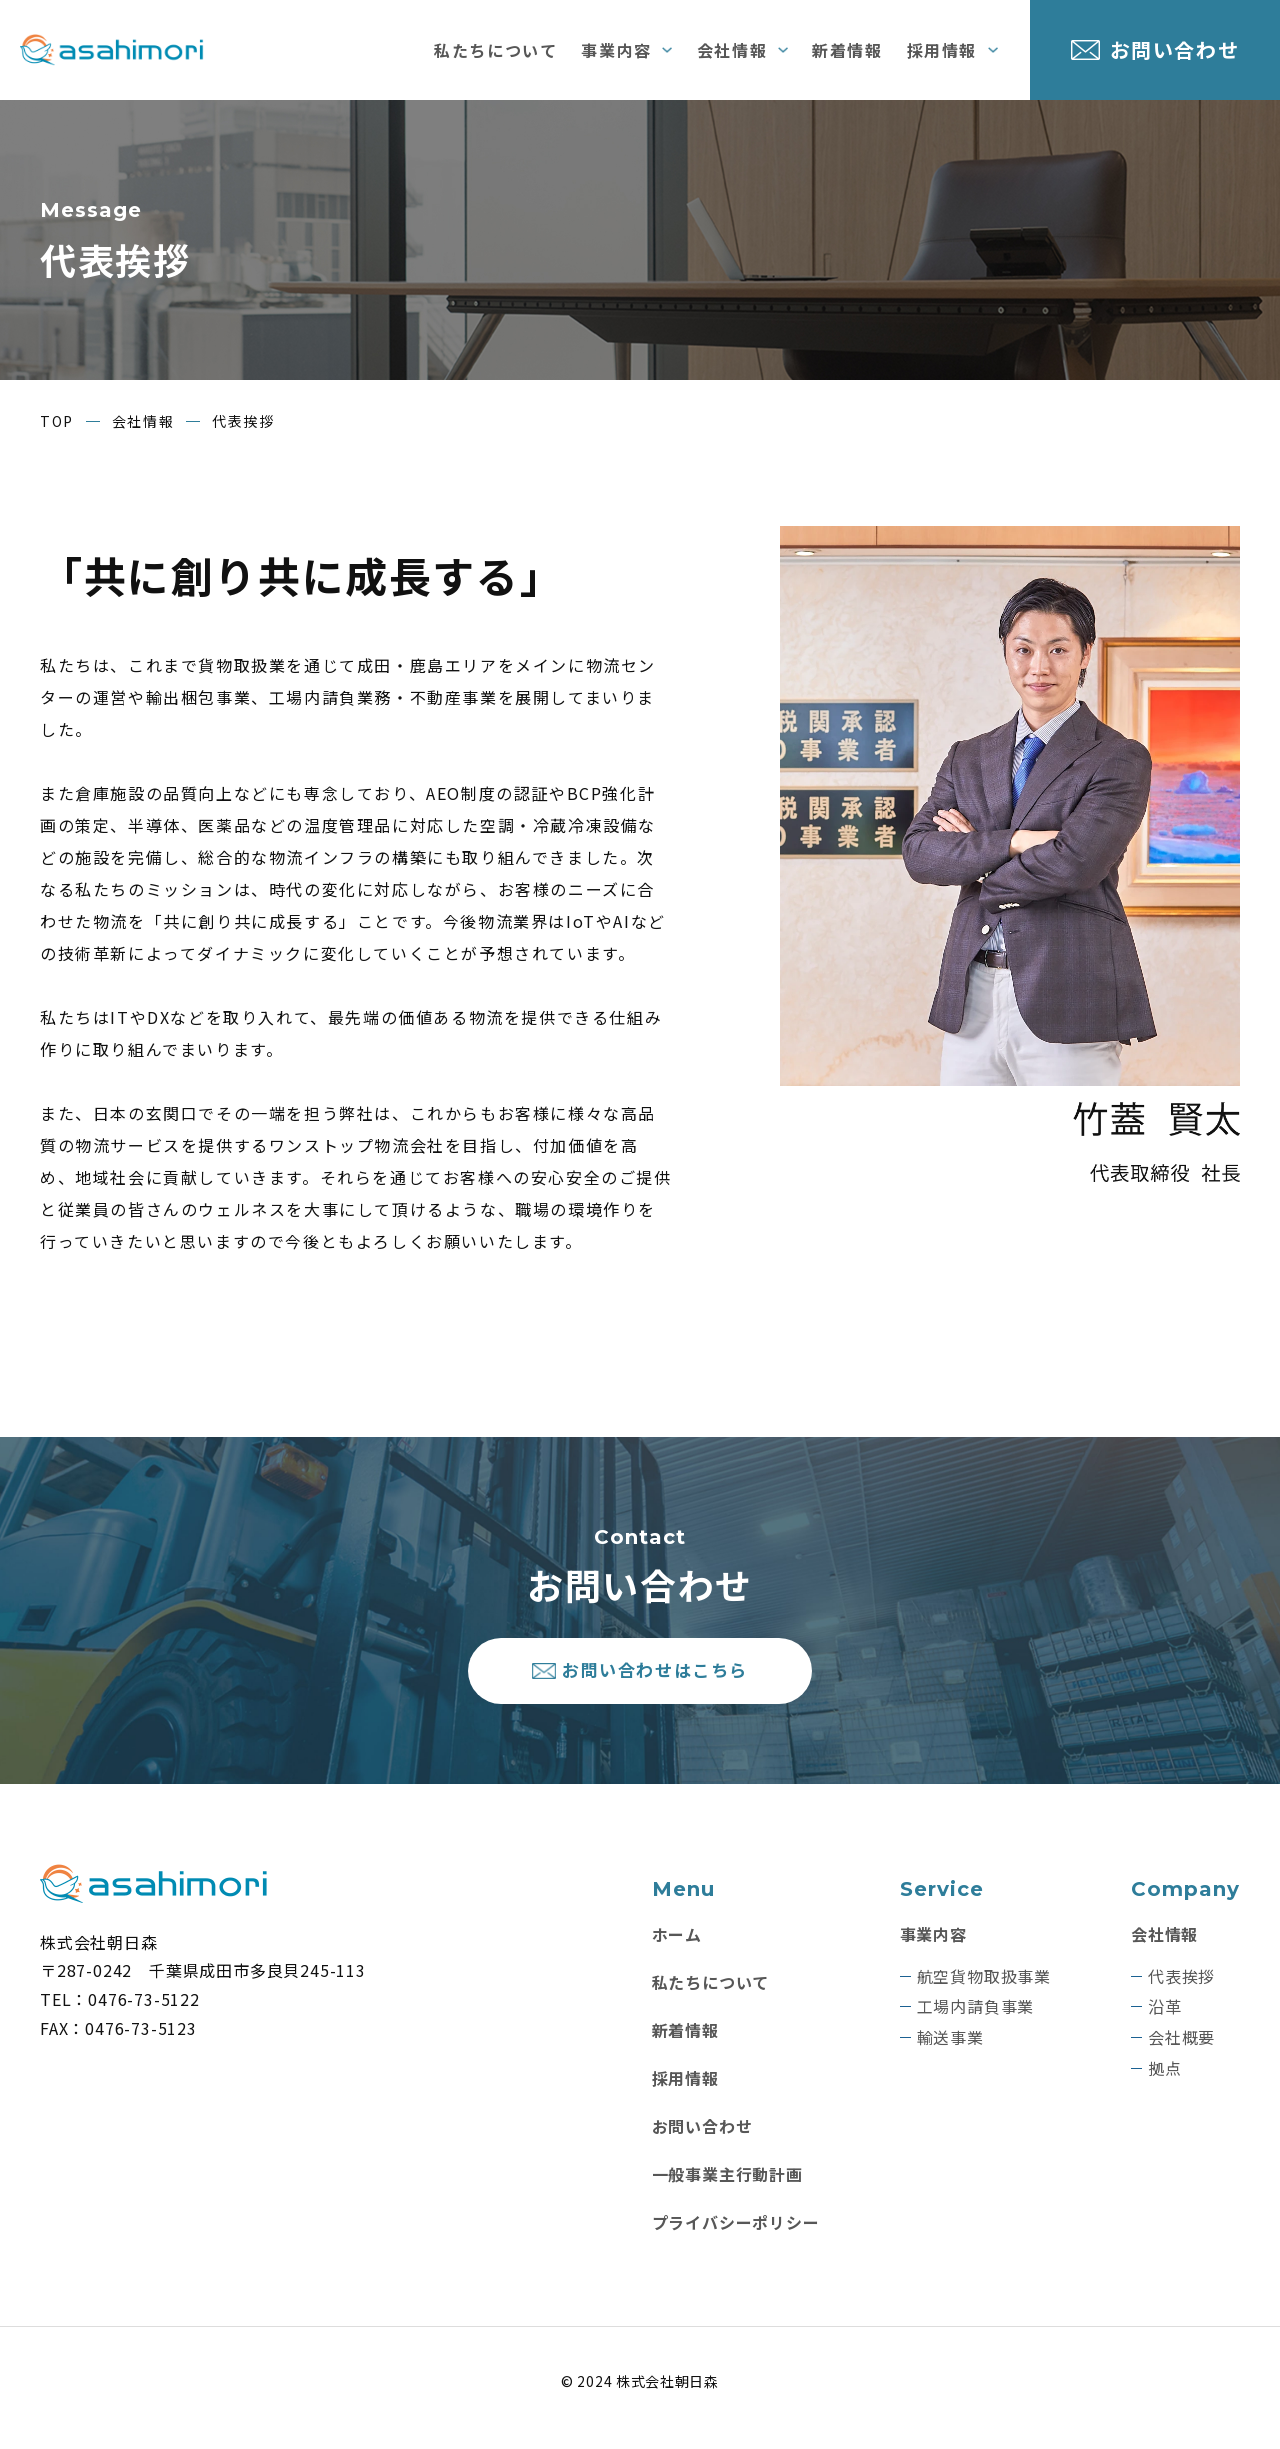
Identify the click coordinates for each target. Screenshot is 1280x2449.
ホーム (677, 1948)
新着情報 (847, 50)
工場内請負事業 (976, 2021)
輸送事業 (950, 2051)
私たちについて (495, 50)
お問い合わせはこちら (657, 1677)
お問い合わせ (1175, 49)
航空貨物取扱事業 (984, 1990)
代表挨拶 (1181, 1990)
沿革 (1165, 2021)
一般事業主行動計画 (727, 2188)
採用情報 (942, 50)
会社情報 (732, 50)
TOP (57, 421)
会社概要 (1181, 2051)
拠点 (1165, 2082)
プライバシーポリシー (736, 2236)
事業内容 (616, 50)
